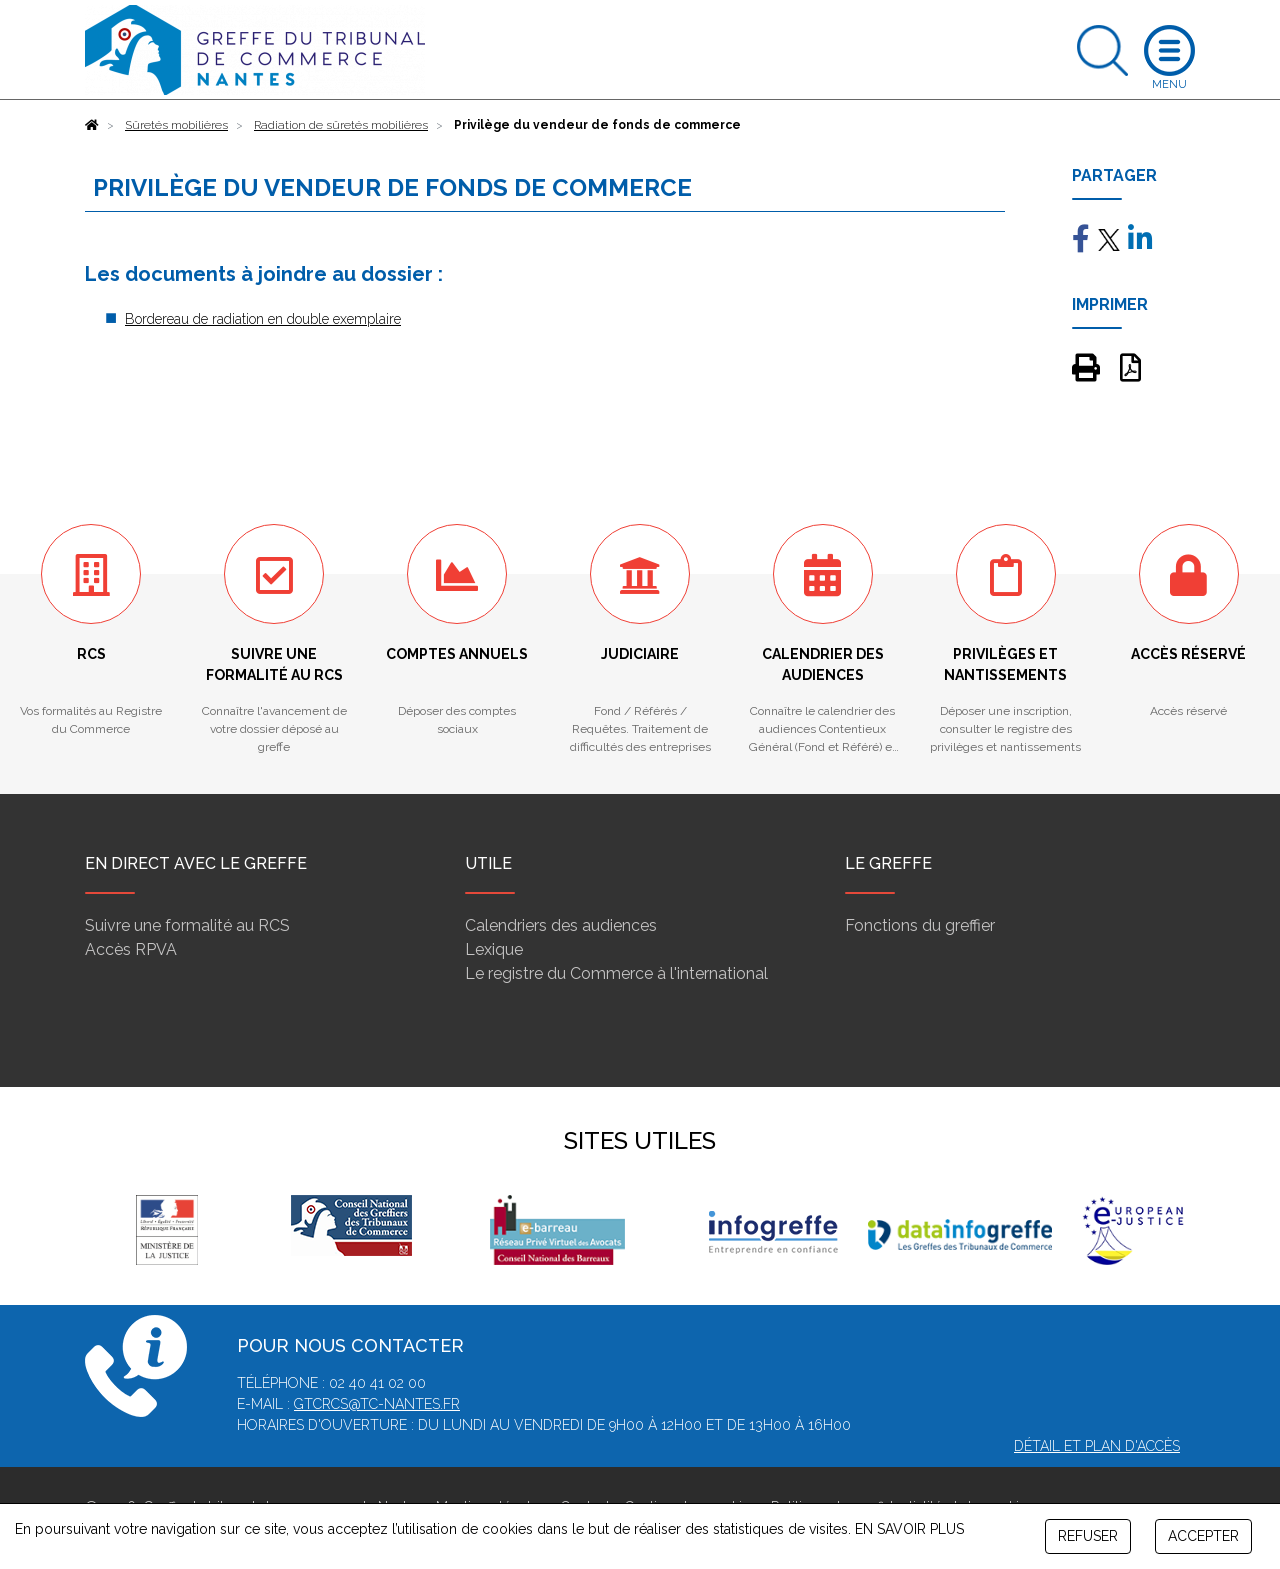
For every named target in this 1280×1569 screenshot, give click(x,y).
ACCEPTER (1203, 1536)
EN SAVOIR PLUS (909, 1529)
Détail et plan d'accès (1097, 1446)
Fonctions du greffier (920, 925)
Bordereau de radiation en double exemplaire (263, 319)
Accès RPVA (131, 949)
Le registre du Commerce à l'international (616, 973)
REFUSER (1088, 1536)
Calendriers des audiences (561, 925)
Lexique (494, 949)
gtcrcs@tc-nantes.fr (377, 1404)
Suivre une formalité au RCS (187, 925)
